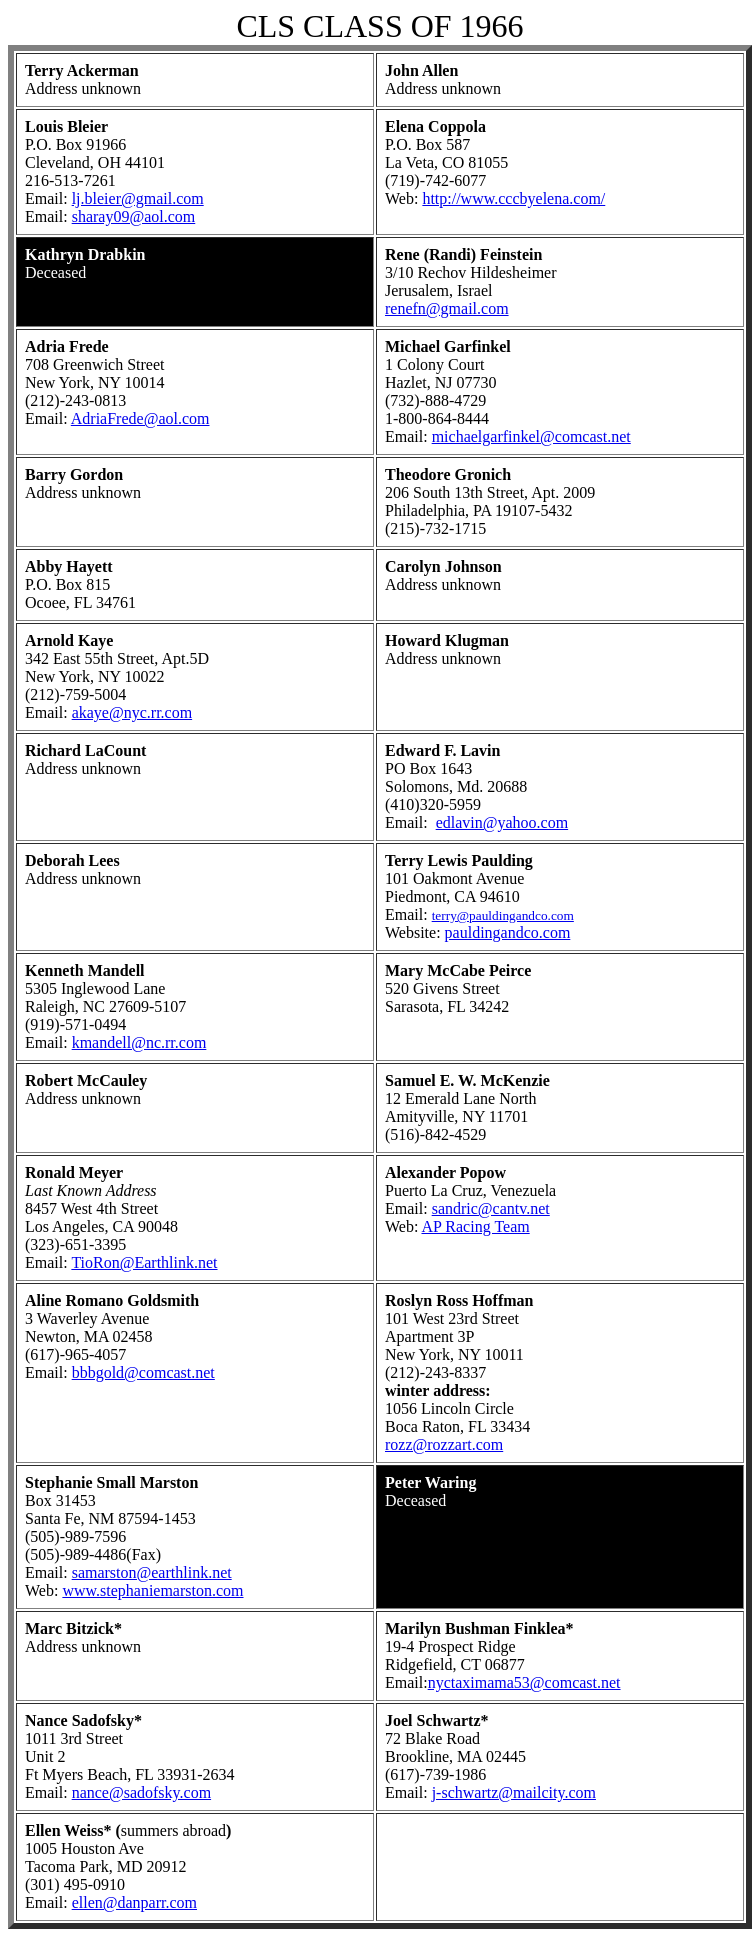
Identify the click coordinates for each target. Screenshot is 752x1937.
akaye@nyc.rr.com (132, 712)
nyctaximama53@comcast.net (524, 1682)
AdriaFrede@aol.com (140, 418)
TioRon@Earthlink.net (144, 1262)
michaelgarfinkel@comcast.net (531, 436)
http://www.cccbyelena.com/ (513, 198)
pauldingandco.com (508, 932)
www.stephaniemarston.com (152, 1590)
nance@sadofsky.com (141, 1792)
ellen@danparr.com (134, 1902)
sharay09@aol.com (134, 216)
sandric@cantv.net (491, 1208)
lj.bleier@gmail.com (138, 198)
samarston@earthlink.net (152, 1572)
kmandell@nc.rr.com (139, 1042)
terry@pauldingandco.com (503, 915)
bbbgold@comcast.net (143, 1372)
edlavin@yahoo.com (502, 822)
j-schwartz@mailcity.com (514, 1792)
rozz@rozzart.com (444, 1444)
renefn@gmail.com (447, 308)
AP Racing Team (475, 1226)
